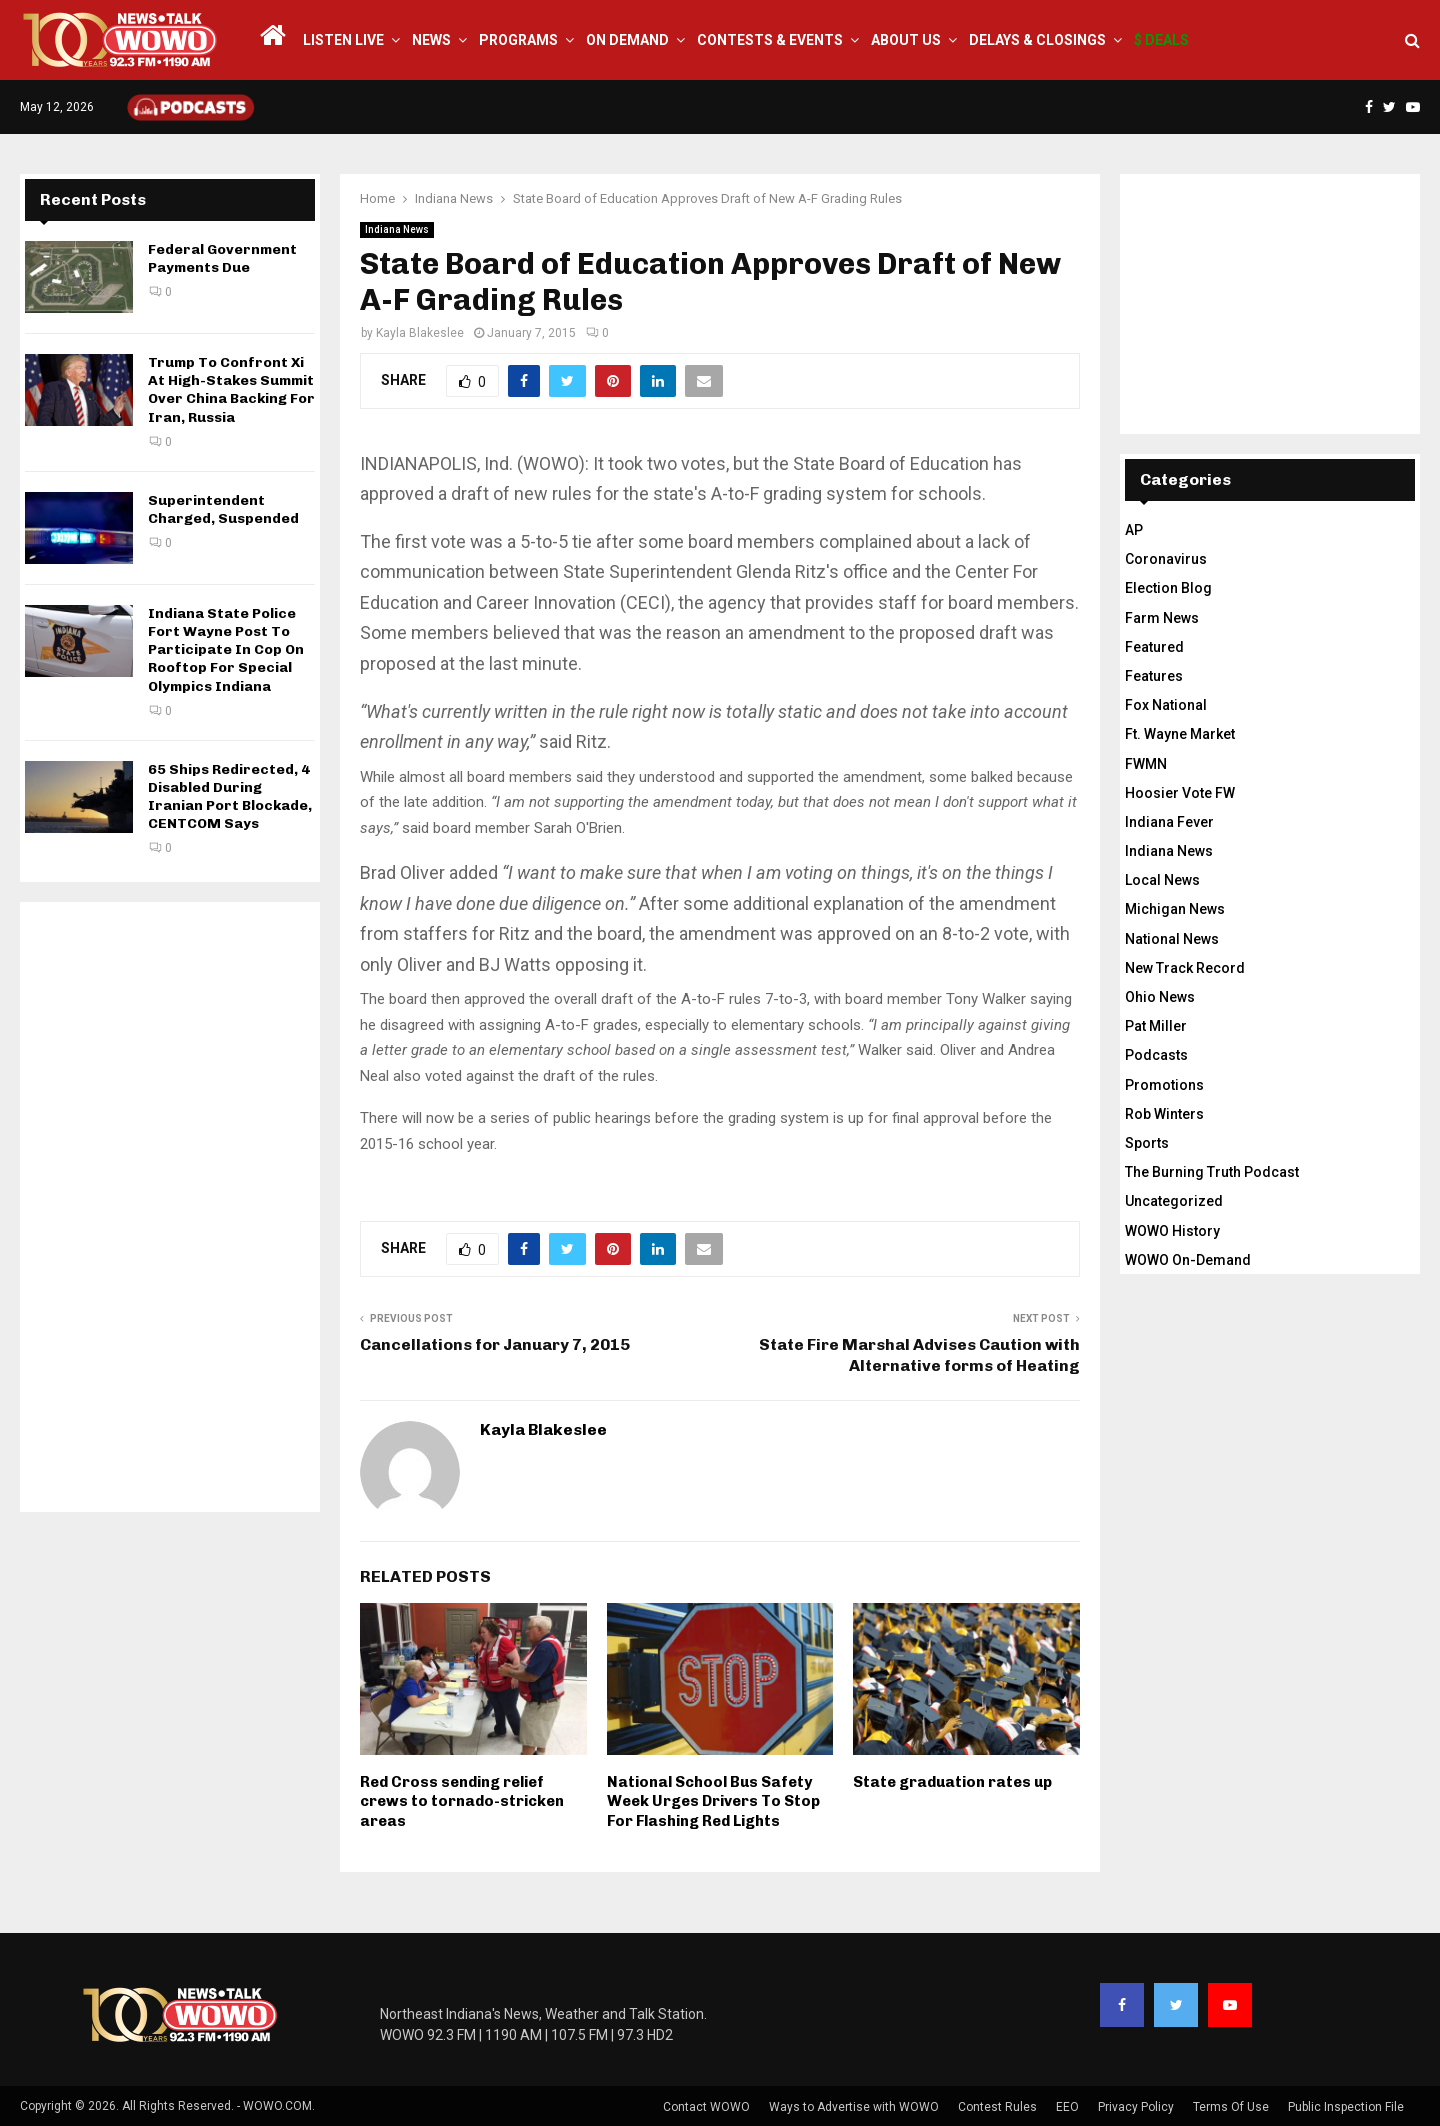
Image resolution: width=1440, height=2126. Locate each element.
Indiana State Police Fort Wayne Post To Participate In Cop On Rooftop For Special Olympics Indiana (226, 650)
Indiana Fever (1169, 822)
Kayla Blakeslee (420, 333)
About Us (906, 40)
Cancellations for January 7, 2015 (495, 1344)
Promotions (1164, 1085)
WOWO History (1172, 1231)
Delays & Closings (1037, 40)
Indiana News (397, 229)
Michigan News (1175, 909)
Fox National (1166, 705)
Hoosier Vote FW (1180, 793)
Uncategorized (1174, 1201)
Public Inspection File (1346, 2107)
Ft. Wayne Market (1180, 734)
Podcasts (1156, 1055)
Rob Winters (1164, 1114)
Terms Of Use (1231, 2107)
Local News (1162, 880)
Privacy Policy (1136, 2107)
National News (1172, 939)
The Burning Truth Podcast (1212, 1172)
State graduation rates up (952, 1782)
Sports (1147, 1143)
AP (1134, 530)
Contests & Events (770, 40)
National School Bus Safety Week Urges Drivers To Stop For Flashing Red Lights (713, 1801)
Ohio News (1160, 997)
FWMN (1146, 764)
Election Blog (1168, 588)
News (431, 40)
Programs (518, 40)
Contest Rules (997, 2107)
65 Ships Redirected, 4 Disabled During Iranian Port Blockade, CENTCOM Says (230, 797)
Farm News (1162, 618)
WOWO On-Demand (1188, 1260)
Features (1154, 676)
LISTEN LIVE (343, 40)
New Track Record (1185, 968)
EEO (1067, 2107)
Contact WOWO (706, 2107)
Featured (1154, 647)
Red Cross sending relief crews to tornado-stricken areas (462, 1801)
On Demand (627, 40)
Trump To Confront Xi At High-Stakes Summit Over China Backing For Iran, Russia (231, 390)
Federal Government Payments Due (222, 258)
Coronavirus (1166, 559)
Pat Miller (1156, 1026)
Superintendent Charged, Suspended (223, 509)
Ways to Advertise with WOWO (854, 2107)
